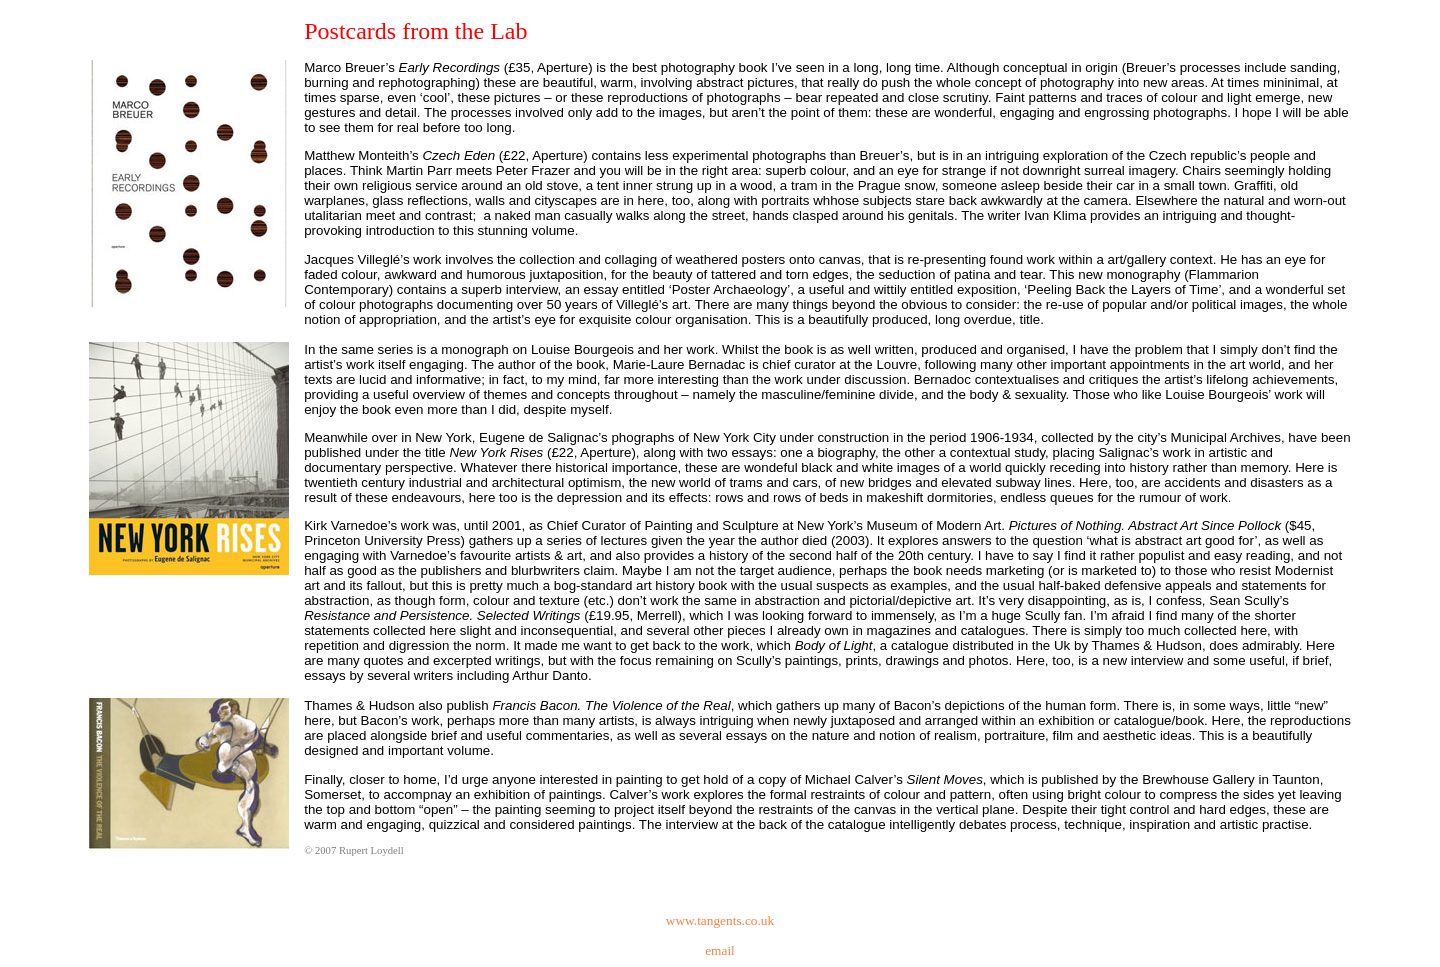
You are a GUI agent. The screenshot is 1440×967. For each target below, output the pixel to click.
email (720, 950)
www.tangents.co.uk (720, 920)
